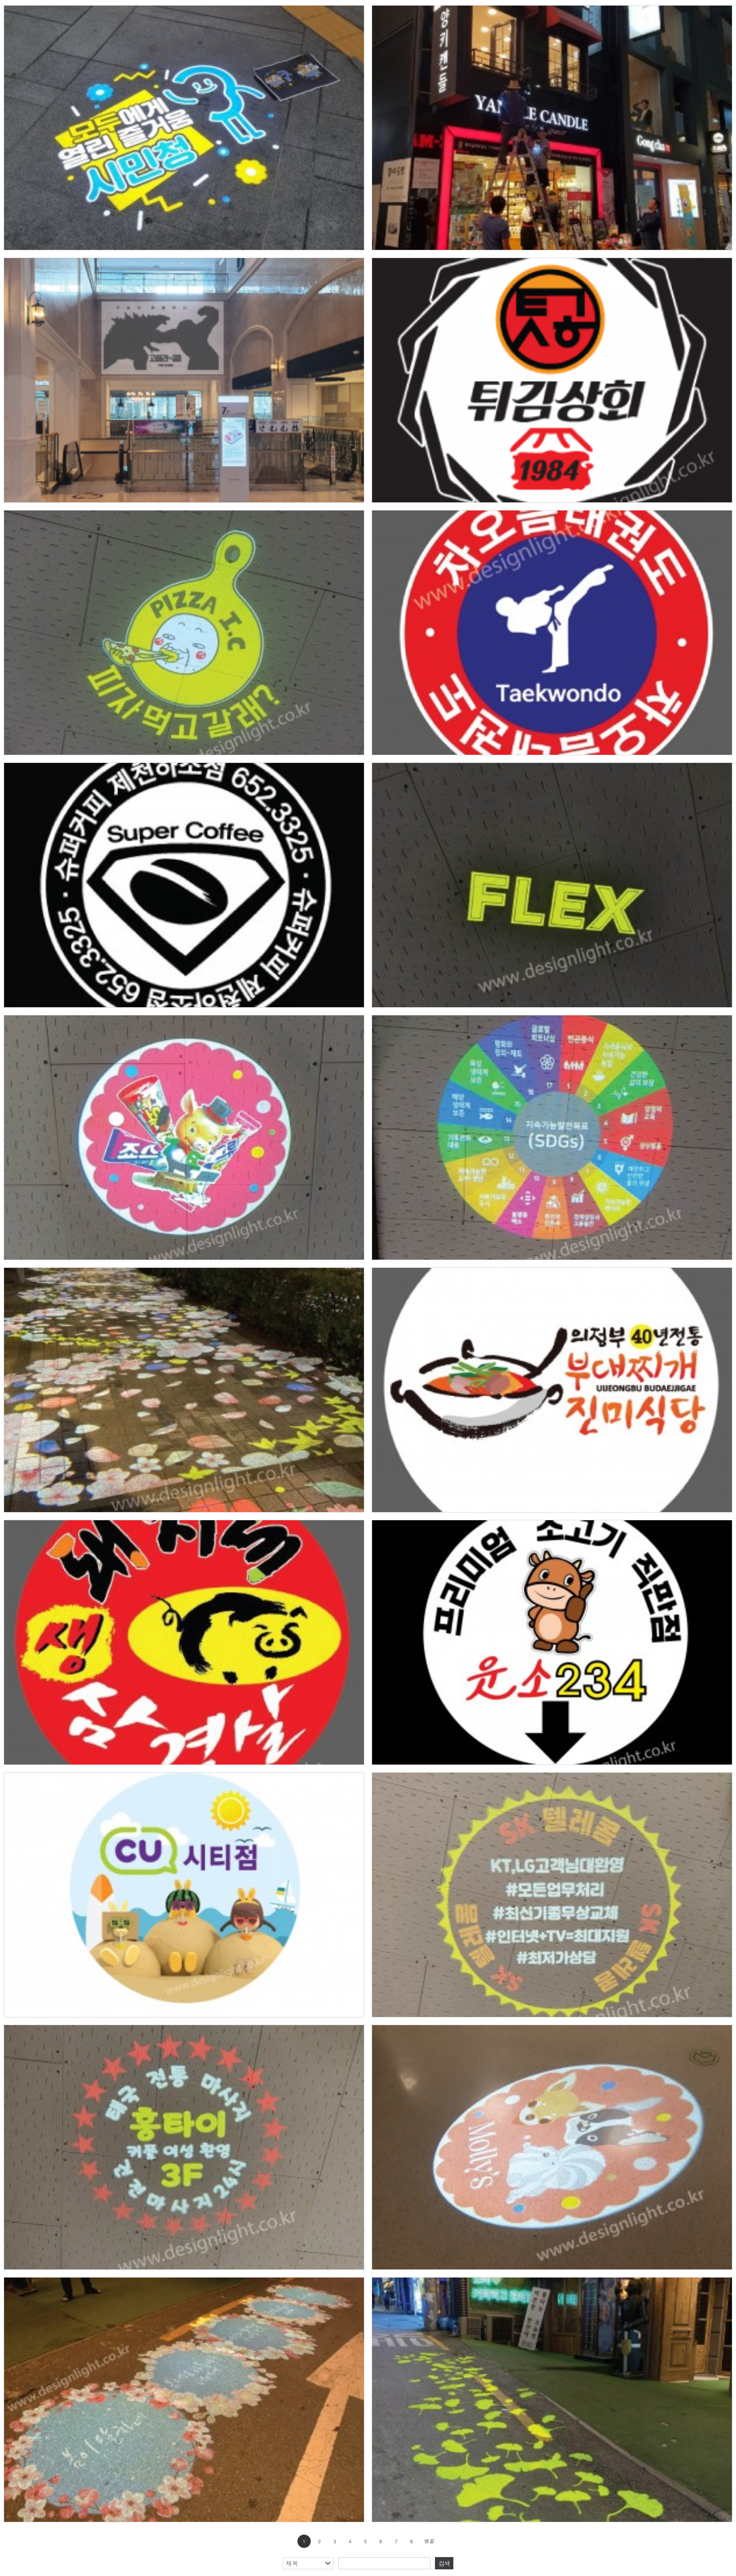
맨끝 (429, 2541)
